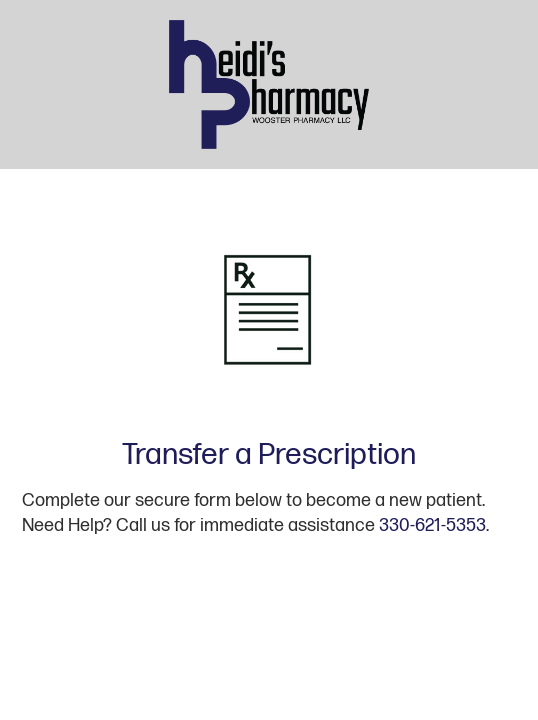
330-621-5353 (432, 525)
